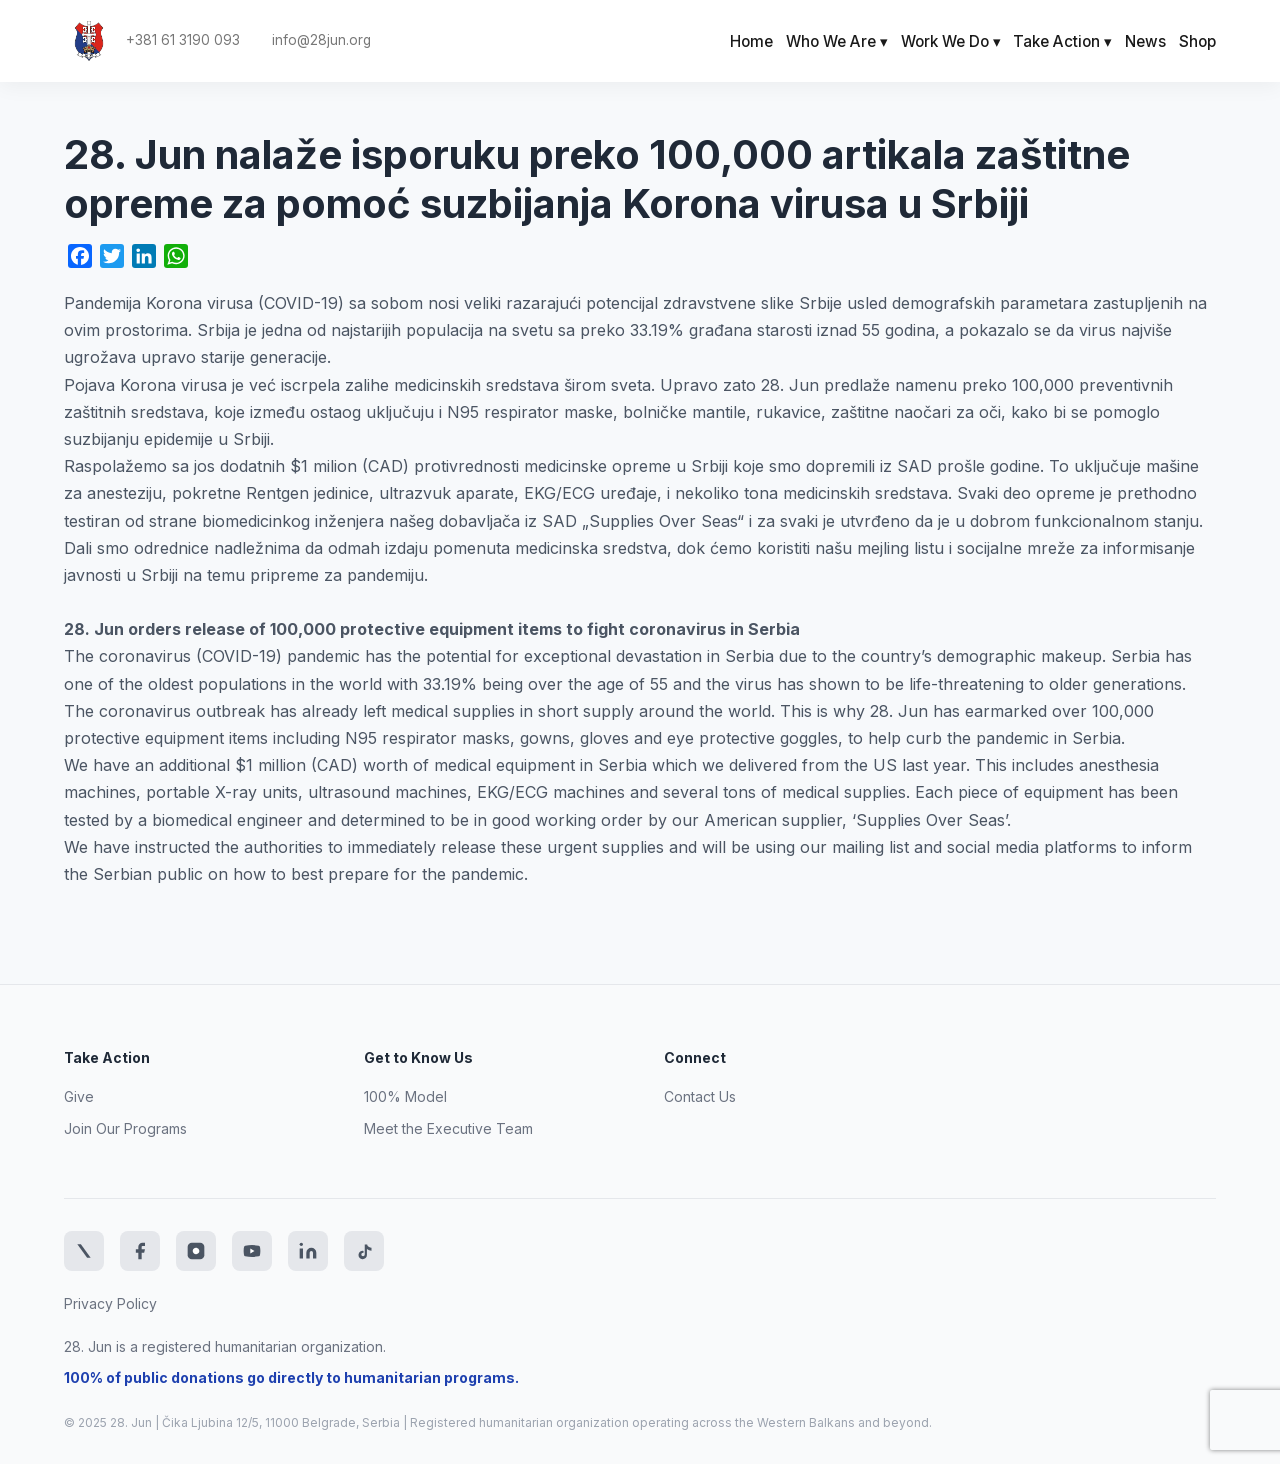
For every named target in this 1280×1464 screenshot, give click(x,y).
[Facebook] (140, 1251)
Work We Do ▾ (951, 41)
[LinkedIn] (308, 1251)
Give (79, 1096)
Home (751, 41)
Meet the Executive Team (448, 1128)
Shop (1197, 41)
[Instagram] (196, 1251)
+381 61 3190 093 (183, 40)
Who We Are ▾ (837, 41)
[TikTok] (364, 1251)
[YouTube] (252, 1251)
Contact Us (700, 1096)
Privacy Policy (110, 1303)
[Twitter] (84, 1251)
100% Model (405, 1096)
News (1145, 41)
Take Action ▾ (1062, 41)
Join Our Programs (125, 1128)
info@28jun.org (321, 40)
